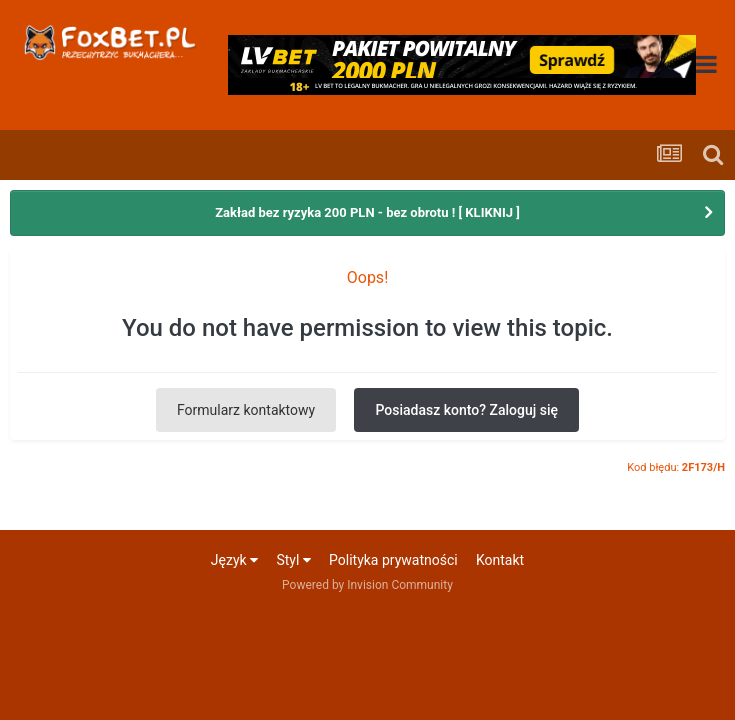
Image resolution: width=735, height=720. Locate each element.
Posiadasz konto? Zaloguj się (466, 410)
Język (234, 560)
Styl (293, 560)
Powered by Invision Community (367, 585)
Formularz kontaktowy (246, 410)
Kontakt (500, 560)
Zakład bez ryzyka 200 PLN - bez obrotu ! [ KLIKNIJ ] (367, 212)
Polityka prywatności (393, 560)
